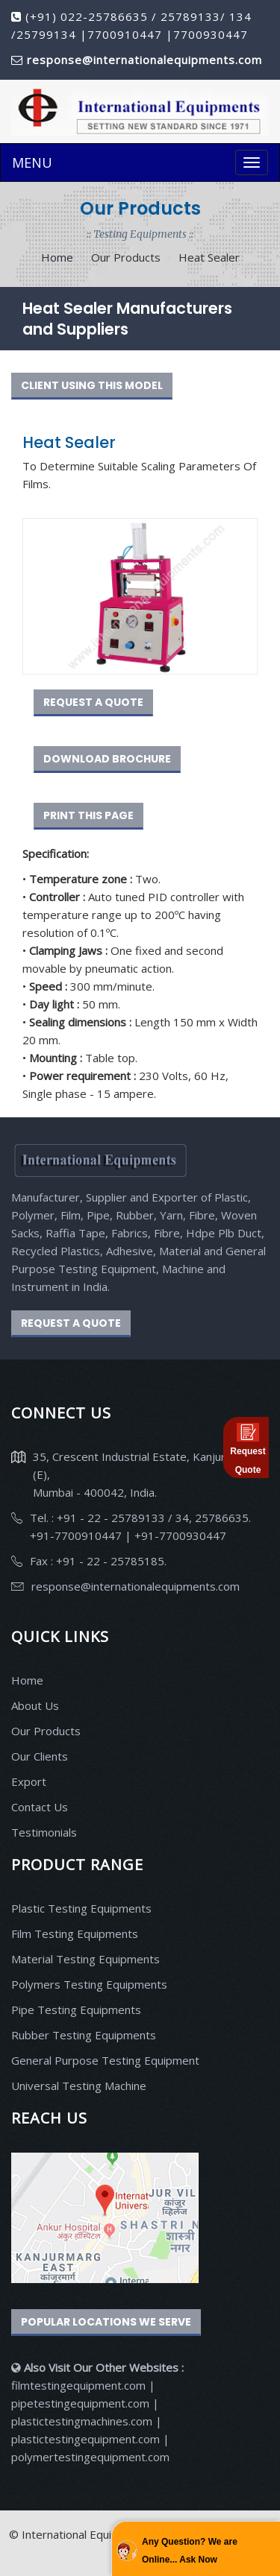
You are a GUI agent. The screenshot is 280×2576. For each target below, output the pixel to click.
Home (57, 257)
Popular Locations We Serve (106, 2321)
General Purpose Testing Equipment (105, 2060)
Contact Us (39, 1806)
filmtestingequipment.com (78, 2385)
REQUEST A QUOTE (93, 702)
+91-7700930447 (178, 1535)
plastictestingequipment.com (87, 2438)
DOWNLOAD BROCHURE (107, 758)
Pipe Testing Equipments (76, 2009)
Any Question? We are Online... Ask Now (189, 2550)
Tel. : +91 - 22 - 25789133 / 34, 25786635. (140, 1517)
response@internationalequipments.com (135, 1586)
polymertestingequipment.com (90, 2456)
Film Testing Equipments (74, 1933)
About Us (35, 1705)
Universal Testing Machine (78, 2085)
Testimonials (44, 1832)
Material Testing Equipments (85, 1958)
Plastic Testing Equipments (81, 1908)
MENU (32, 162)
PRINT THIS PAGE (88, 815)
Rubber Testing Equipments (83, 2034)
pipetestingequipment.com (81, 2403)
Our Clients (39, 1756)
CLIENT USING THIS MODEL (92, 385)
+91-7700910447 (77, 1535)
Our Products (46, 1730)
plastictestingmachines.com (81, 2421)
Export (28, 1781)
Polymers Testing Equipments (89, 1984)
